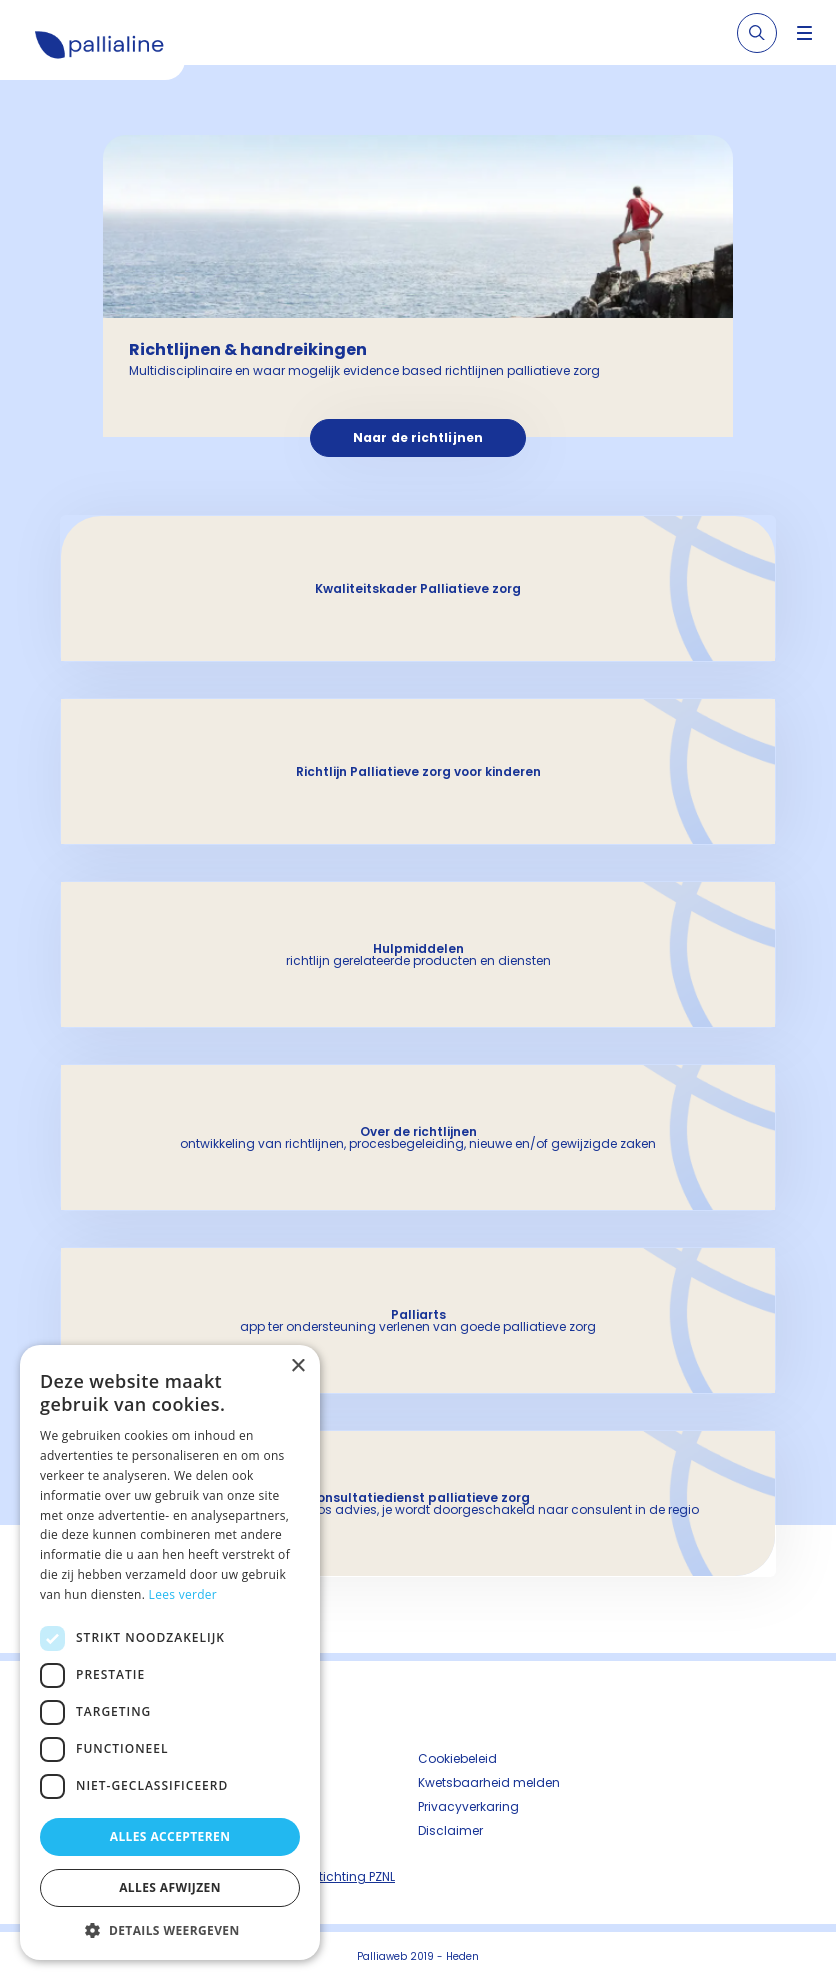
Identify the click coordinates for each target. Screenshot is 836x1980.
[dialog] (170, 1652)
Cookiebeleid (457, 1758)
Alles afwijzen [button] (170, 1887)
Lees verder (183, 1594)
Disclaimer (450, 1830)
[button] (170, 1930)
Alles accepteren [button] (170, 1836)
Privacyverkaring (468, 1806)
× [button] (297, 1366)
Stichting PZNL (353, 1876)
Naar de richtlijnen (418, 437)
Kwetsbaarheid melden (489, 1782)
